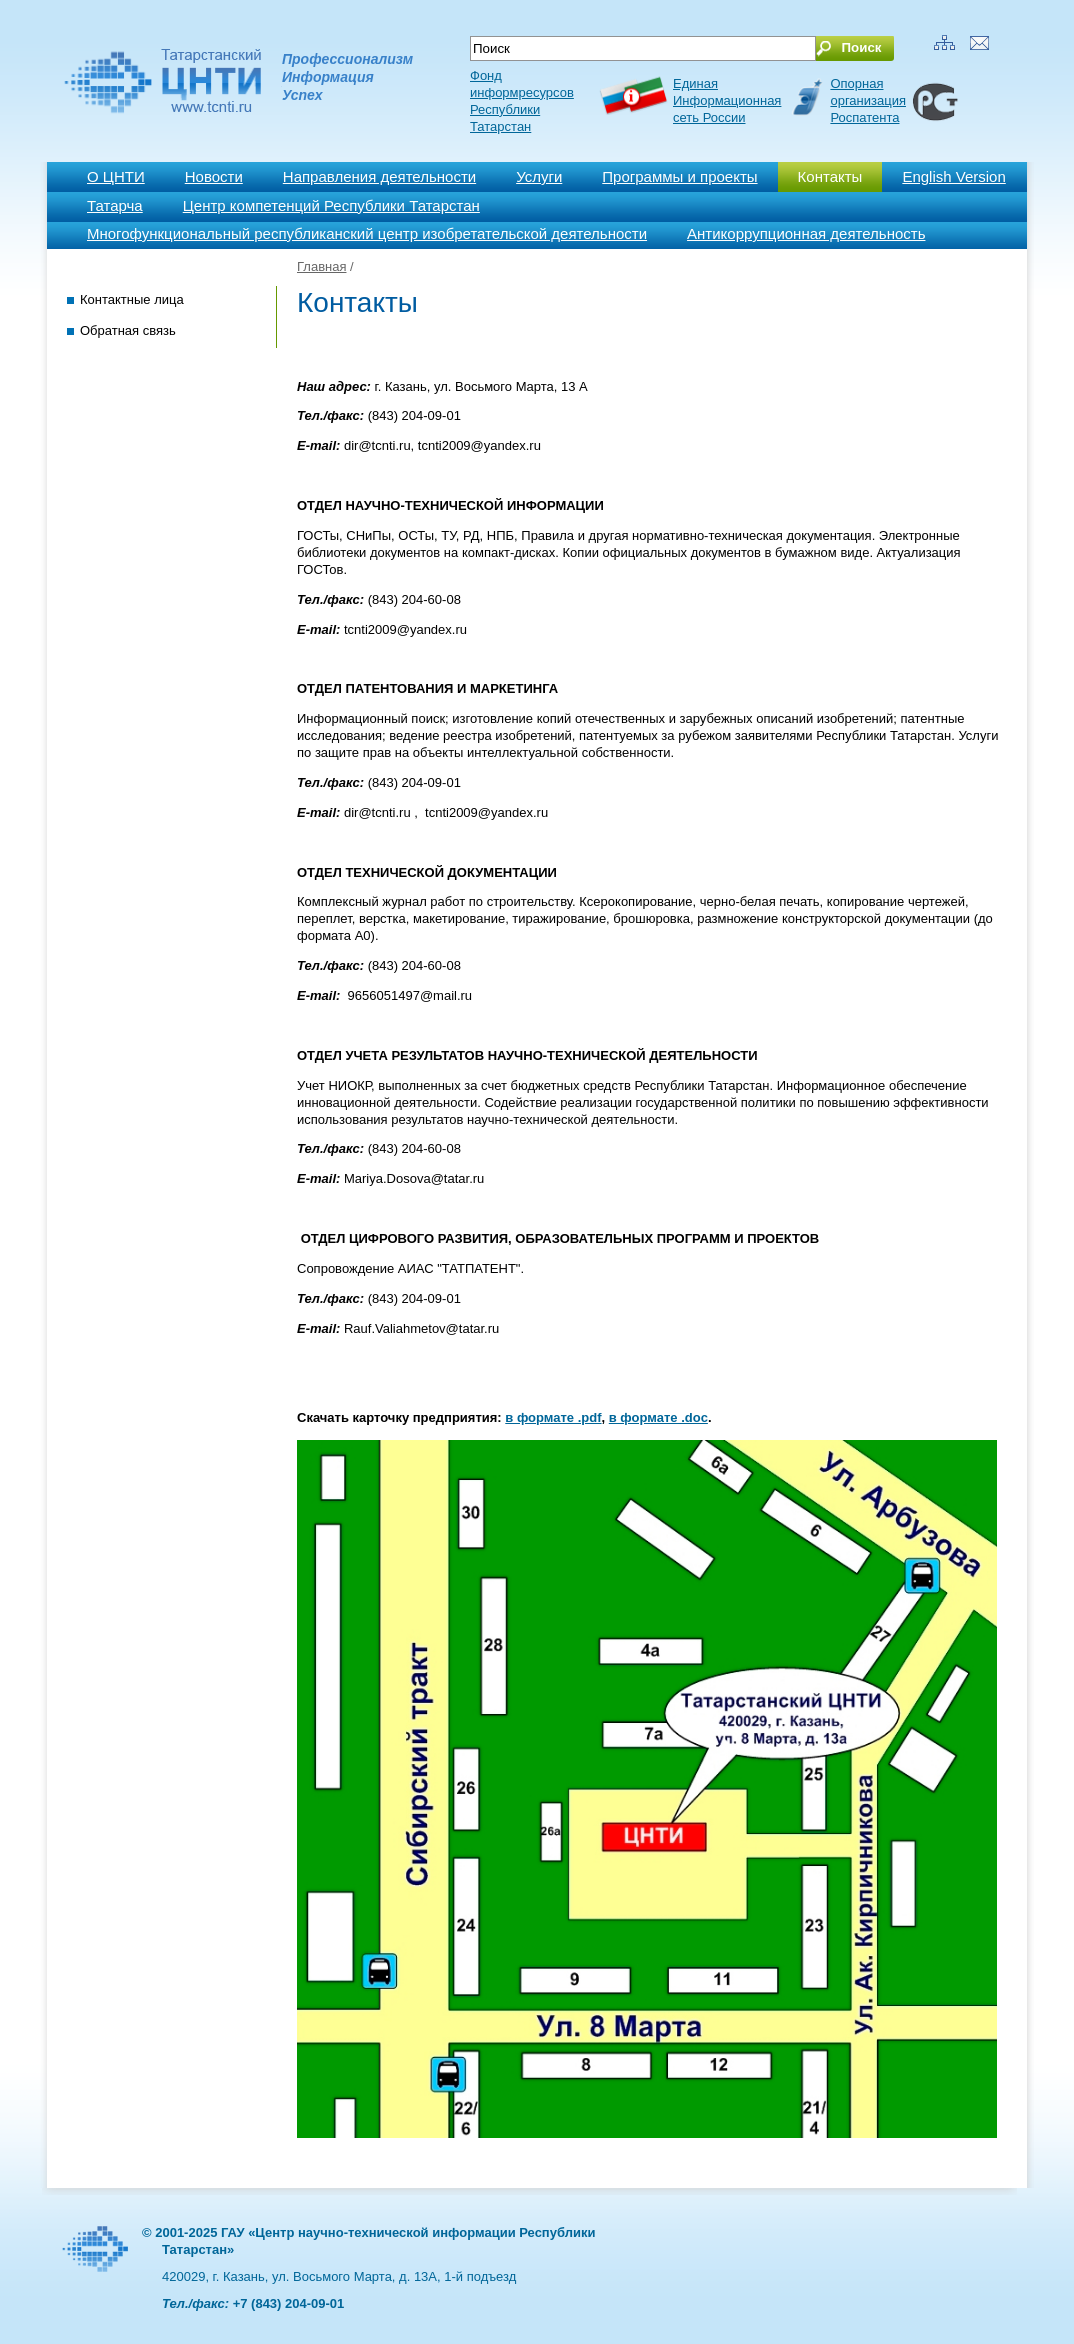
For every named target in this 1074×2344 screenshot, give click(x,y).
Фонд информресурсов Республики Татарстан (522, 101)
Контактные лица (132, 299)
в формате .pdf (553, 1417)
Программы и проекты (679, 176)
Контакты (830, 176)
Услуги (539, 176)
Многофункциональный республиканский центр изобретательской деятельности (367, 233)
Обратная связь (128, 330)
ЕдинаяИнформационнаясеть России (727, 100)
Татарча (115, 205)
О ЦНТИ (116, 176)
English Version (953, 176)
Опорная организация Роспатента (868, 100)
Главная (321, 266)
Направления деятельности (379, 176)
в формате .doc (658, 1417)
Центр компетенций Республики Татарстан (331, 205)
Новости (214, 176)
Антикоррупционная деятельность (806, 233)
